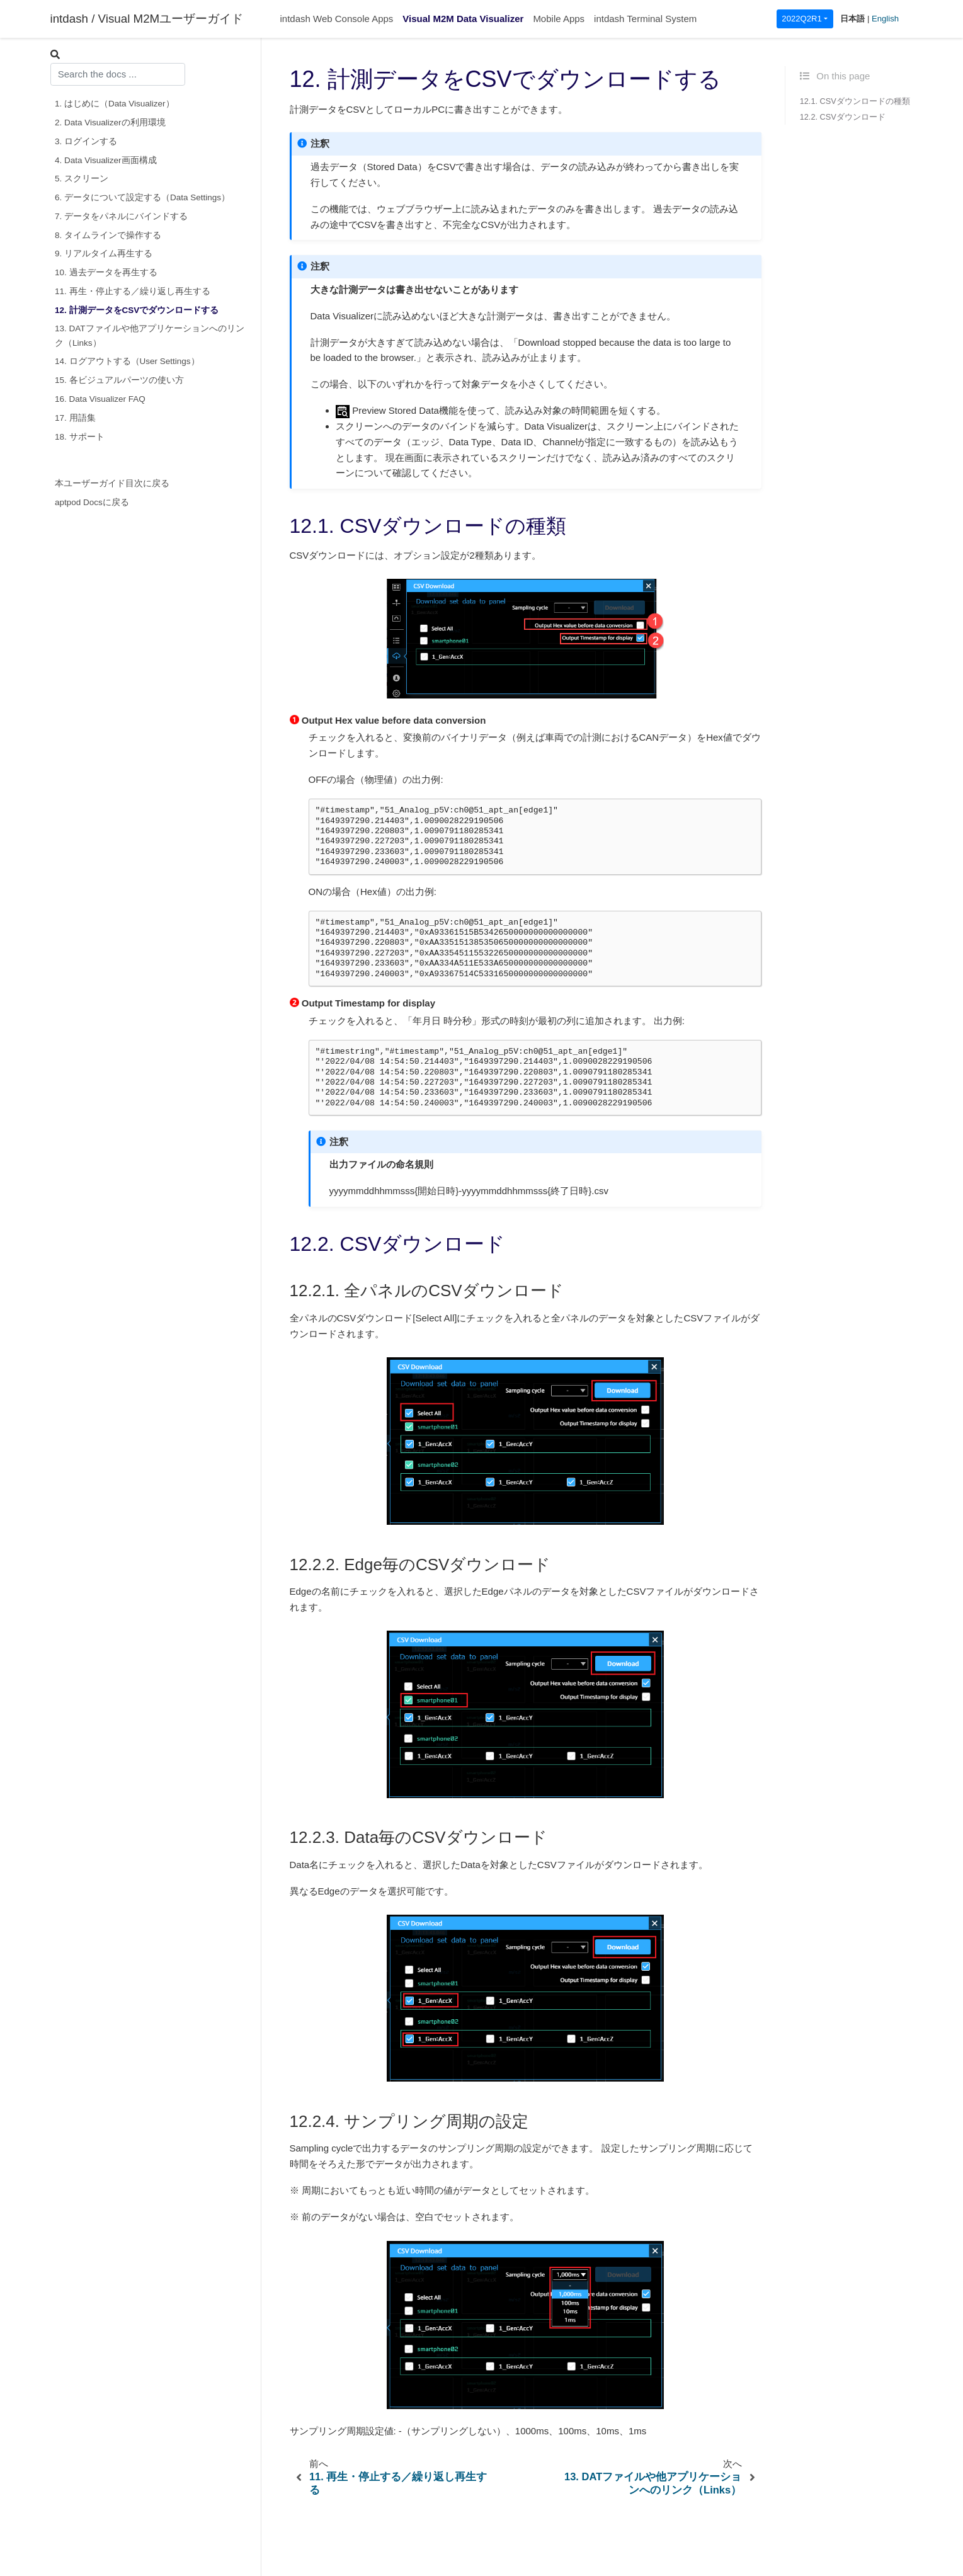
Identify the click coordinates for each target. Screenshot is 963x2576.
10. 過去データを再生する (106, 272)
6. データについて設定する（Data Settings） (142, 197)
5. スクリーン (81, 178)
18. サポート (80, 437)
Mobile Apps (558, 18)
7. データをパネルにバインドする (121, 216)
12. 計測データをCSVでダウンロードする (137, 310)
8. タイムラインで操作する (108, 235)
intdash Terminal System (645, 18)
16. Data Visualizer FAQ (100, 399)
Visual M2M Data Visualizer (462, 18)
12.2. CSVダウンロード (843, 117)
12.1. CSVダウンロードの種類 (855, 101)
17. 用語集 (75, 418)
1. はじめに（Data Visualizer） (114, 103)
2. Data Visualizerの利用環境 (110, 122)
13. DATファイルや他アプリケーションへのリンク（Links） (149, 335)
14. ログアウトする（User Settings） (127, 361)
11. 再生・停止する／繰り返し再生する (132, 291)
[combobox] (118, 74)
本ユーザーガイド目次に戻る (112, 483)
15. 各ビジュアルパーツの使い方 (119, 380)
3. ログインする (86, 141)
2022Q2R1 (801, 18)
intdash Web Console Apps (337, 18)
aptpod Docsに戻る (92, 502)
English (885, 18)
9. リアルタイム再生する (103, 253)
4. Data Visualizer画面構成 (106, 160)
